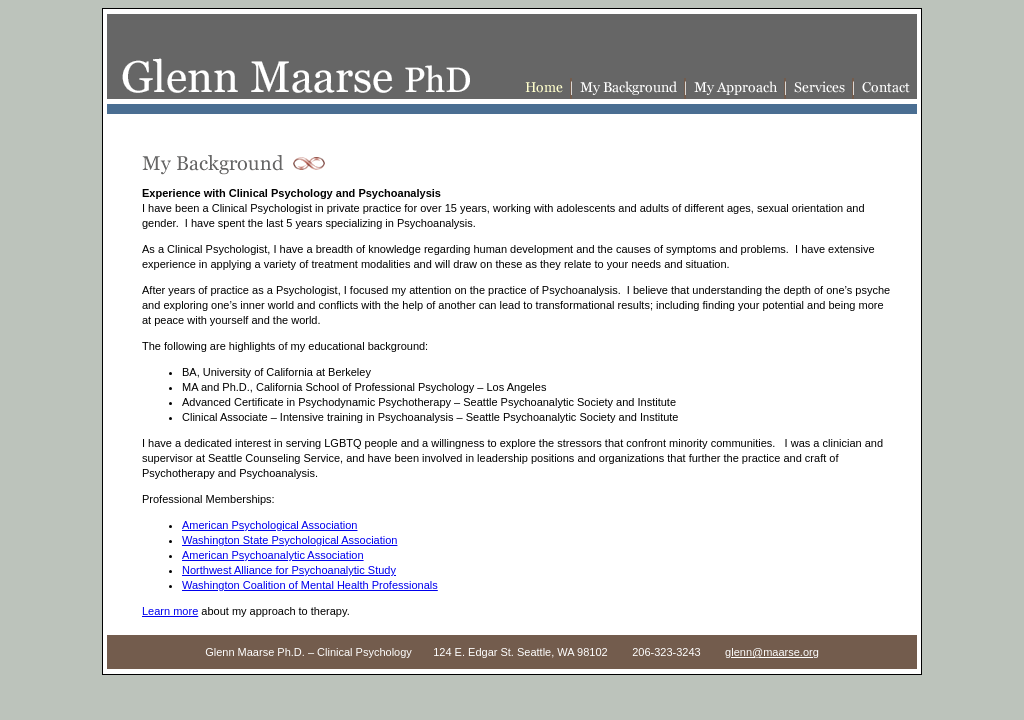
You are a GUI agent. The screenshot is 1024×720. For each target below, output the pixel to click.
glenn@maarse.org (772, 652)
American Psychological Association (269, 525)
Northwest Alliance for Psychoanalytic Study (289, 570)
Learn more (170, 611)
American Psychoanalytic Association (273, 555)
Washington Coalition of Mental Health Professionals (310, 585)
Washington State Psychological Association (289, 540)
